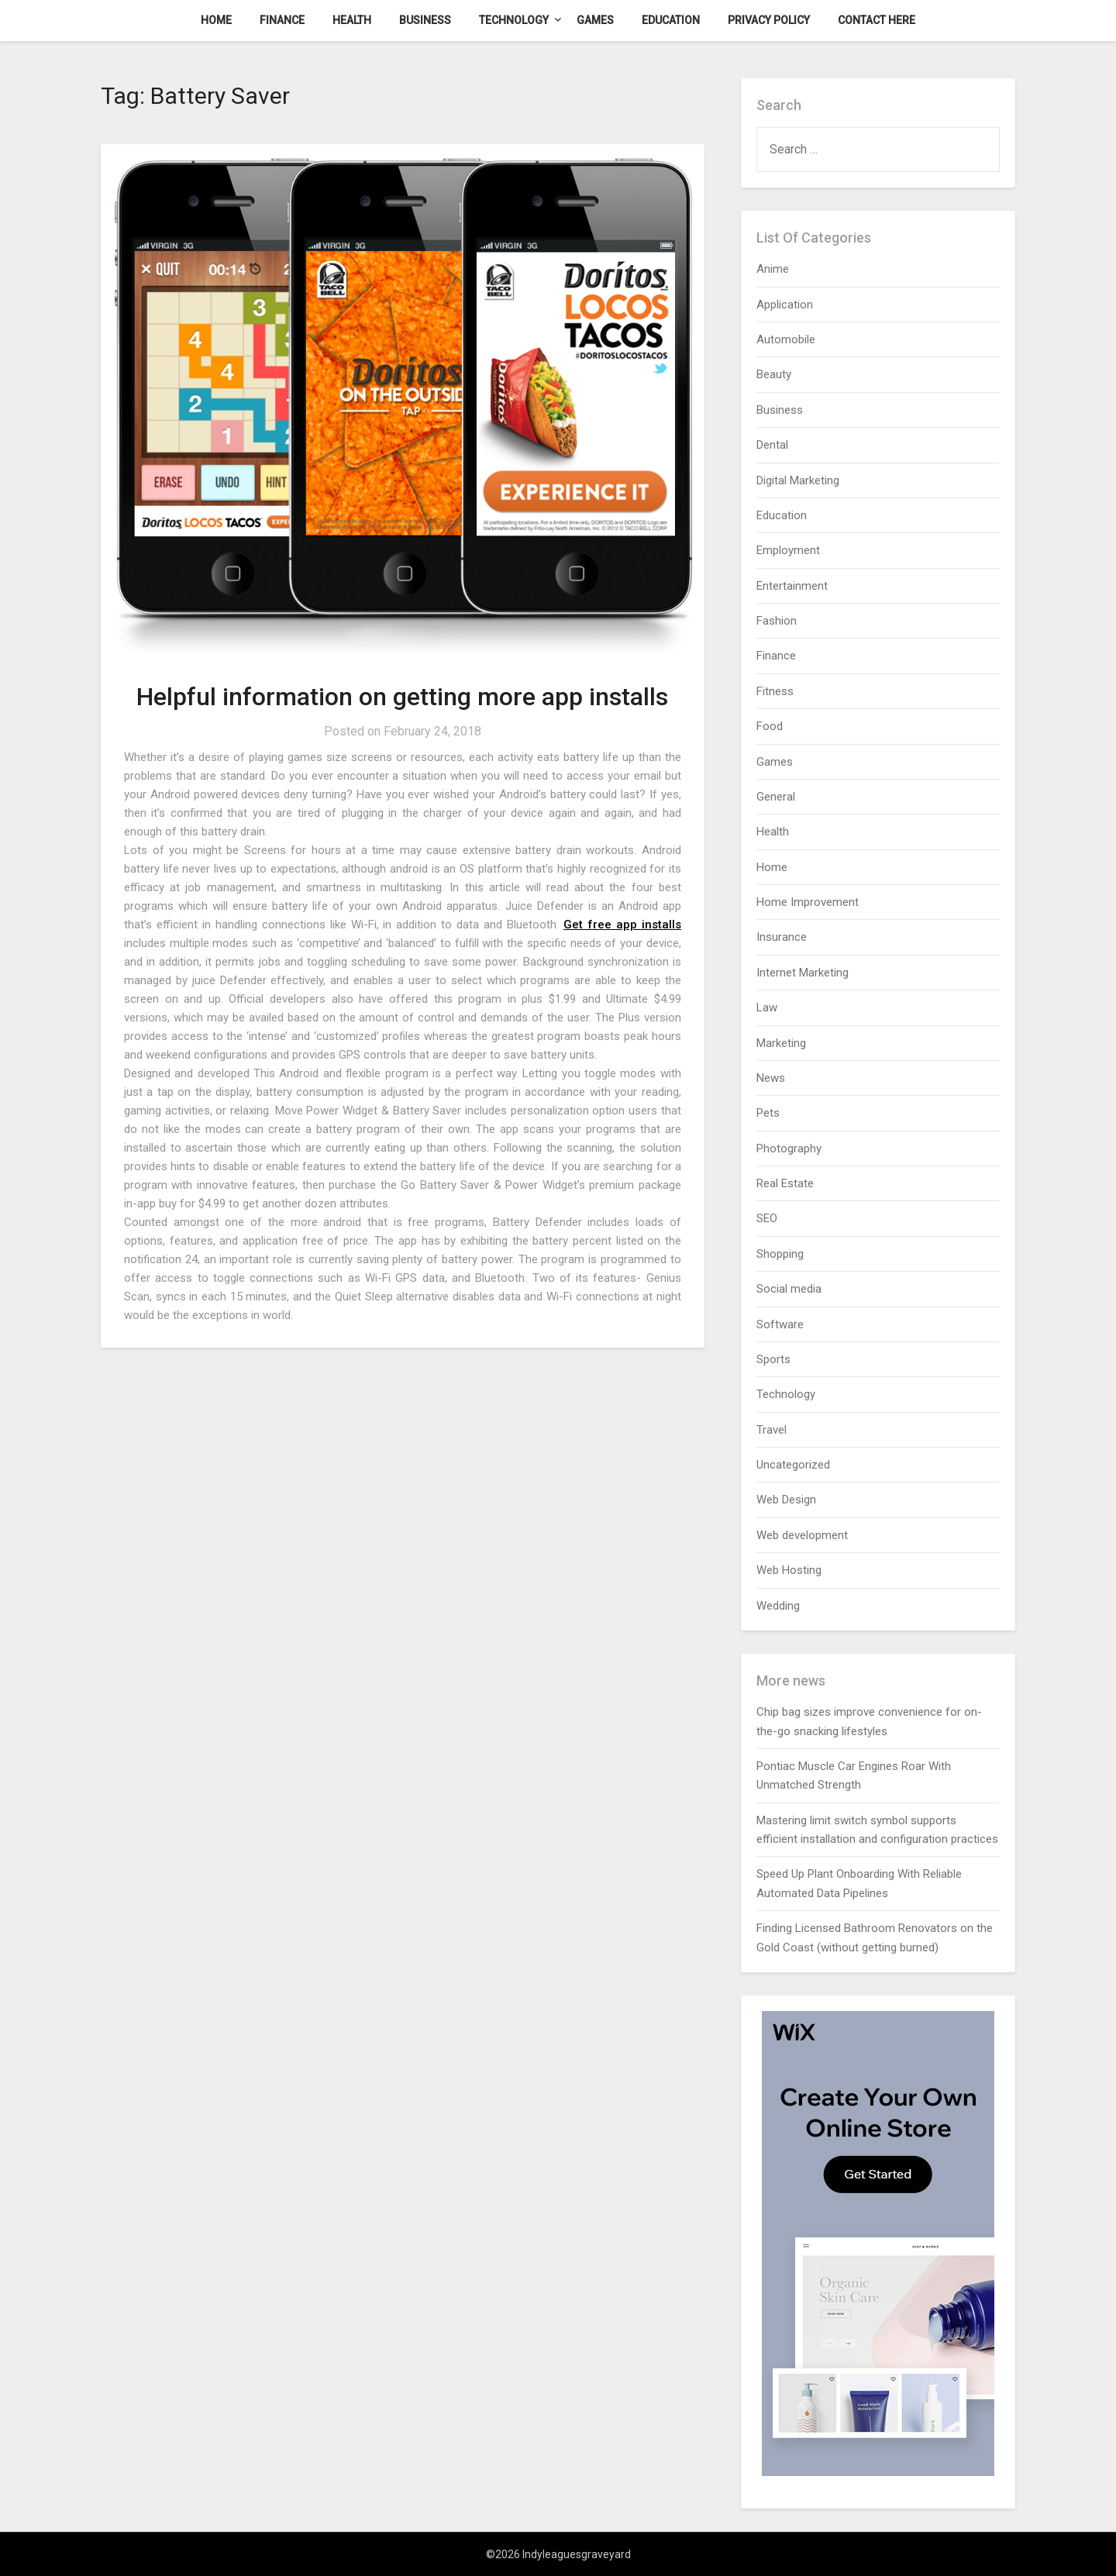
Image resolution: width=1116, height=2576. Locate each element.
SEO (766, 1218)
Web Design (786, 1500)
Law (766, 1007)
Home (216, 20)
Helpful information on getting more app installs (402, 696)
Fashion (776, 621)
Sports (773, 1359)
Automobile (785, 339)
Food (769, 726)
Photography (789, 1148)
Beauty (773, 374)
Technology (514, 20)
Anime (772, 269)
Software (780, 1324)
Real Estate (785, 1183)
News (770, 1078)
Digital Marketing (797, 480)
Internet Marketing (802, 973)
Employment (788, 550)
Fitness (775, 691)
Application (784, 305)
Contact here (876, 20)
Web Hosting (789, 1570)
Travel (771, 1430)
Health (351, 20)
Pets (768, 1113)
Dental (772, 445)
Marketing (781, 1043)
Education (671, 20)
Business (425, 20)
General (775, 797)
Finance (282, 20)
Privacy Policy (769, 20)
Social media (789, 1289)
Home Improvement (807, 902)
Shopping (780, 1254)
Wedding (778, 1606)
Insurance (781, 937)
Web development (802, 1535)
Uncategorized (793, 1465)
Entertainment (792, 586)
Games (595, 20)
